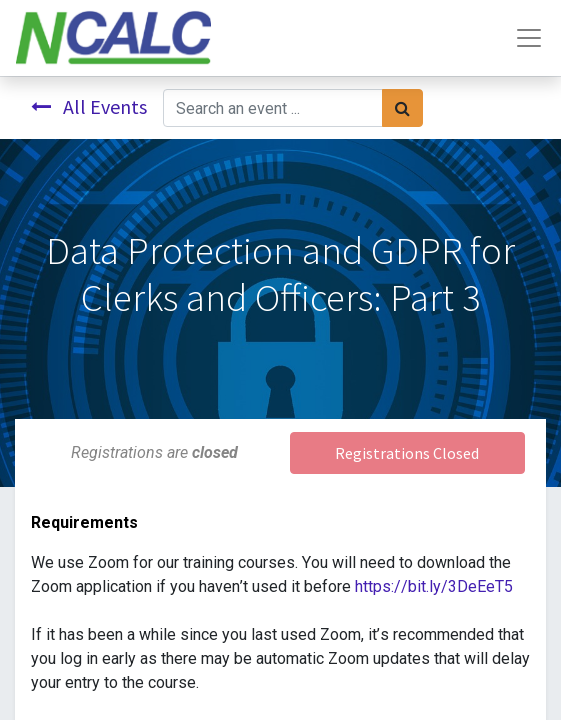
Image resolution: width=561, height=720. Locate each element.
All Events (89, 106)
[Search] (402, 108)
